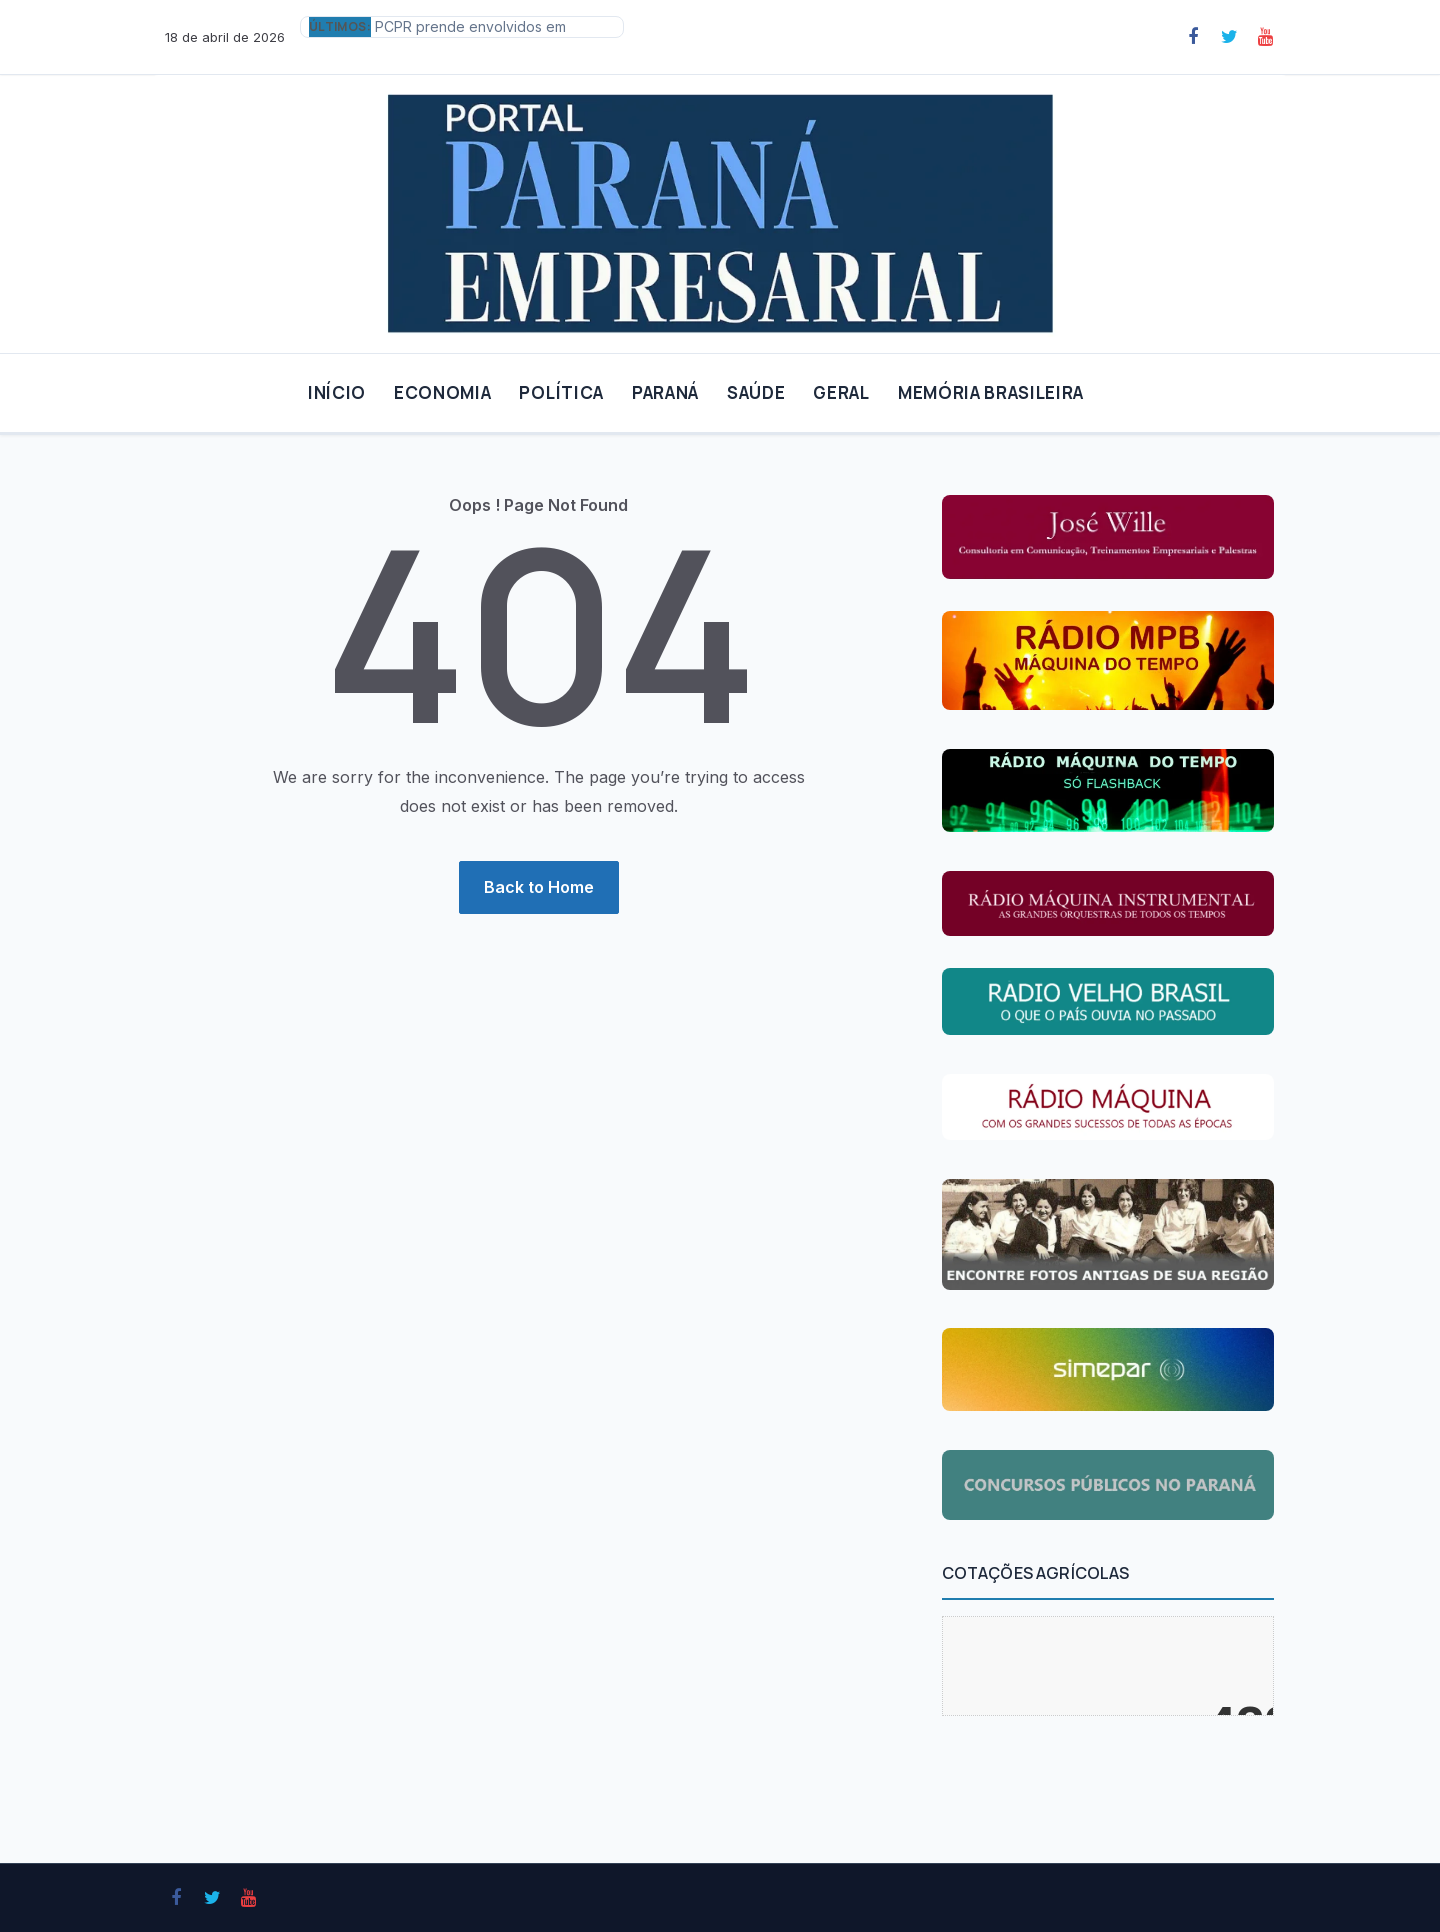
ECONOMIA (442, 392)
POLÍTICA (561, 392)
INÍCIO (337, 392)
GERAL (841, 392)
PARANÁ (665, 392)
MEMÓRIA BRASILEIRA (991, 392)
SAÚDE (756, 392)
